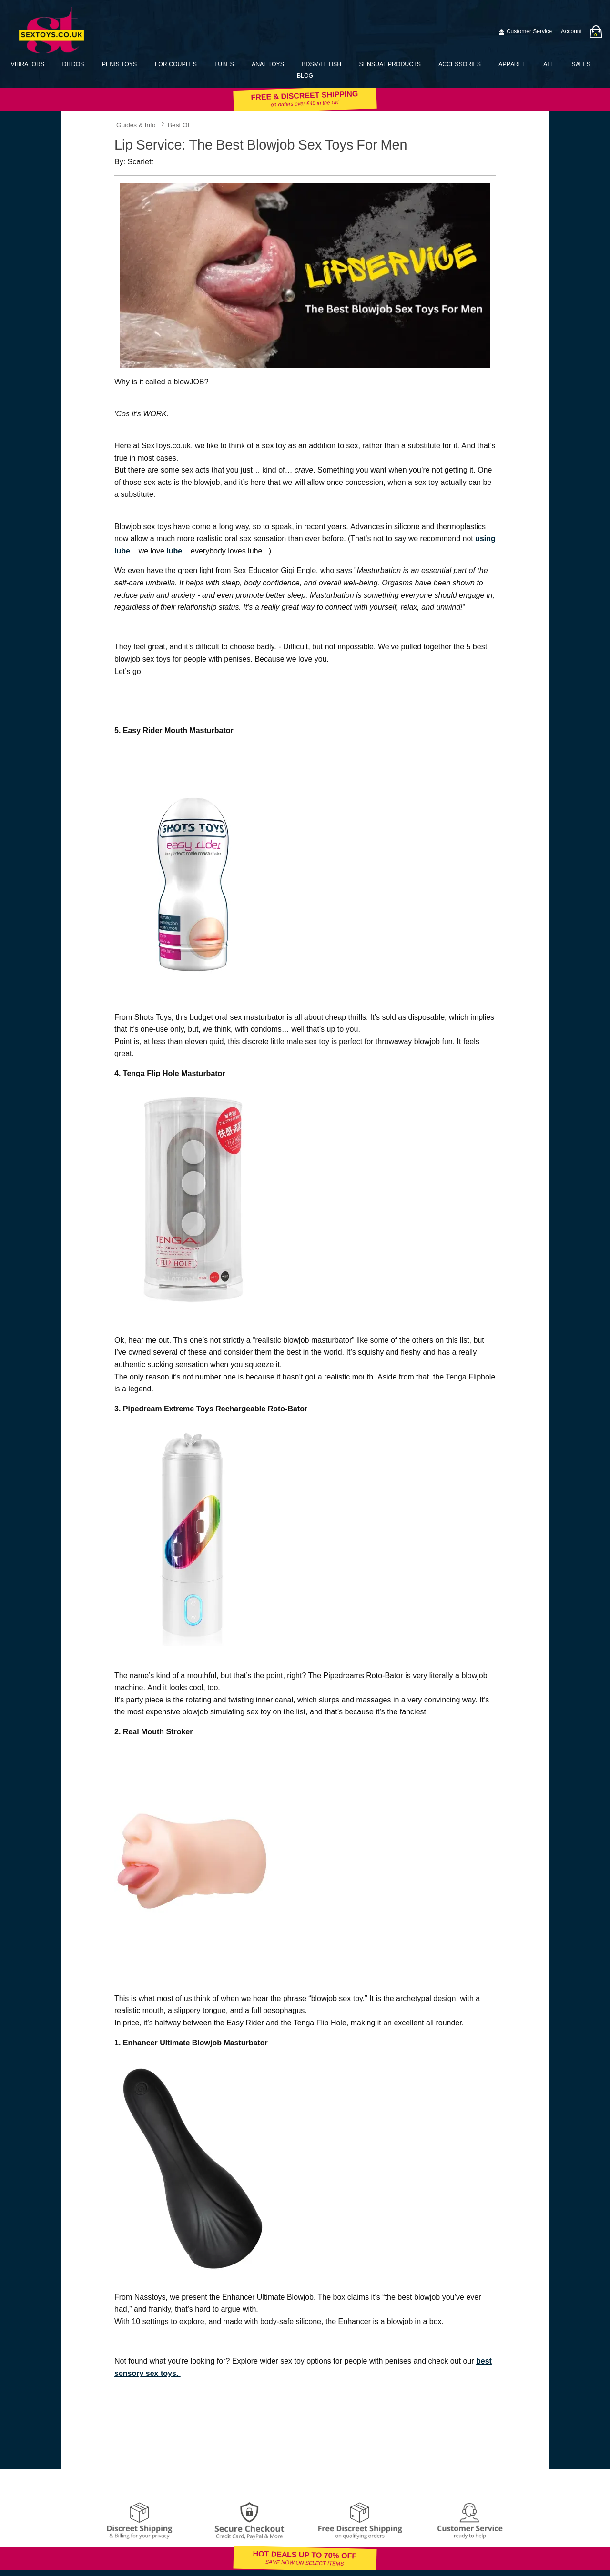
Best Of (178, 125)
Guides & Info (135, 125)
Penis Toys (119, 64)
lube (174, 550)
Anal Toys (268, 64)
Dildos (73, 64)
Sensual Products (390, 64)
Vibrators (27, 64)
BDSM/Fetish (321, 64)
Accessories (459, 64)
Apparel (511, 64)
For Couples (176, 64)
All (548, 64)
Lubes (224, 64)
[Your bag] (596, 32)
